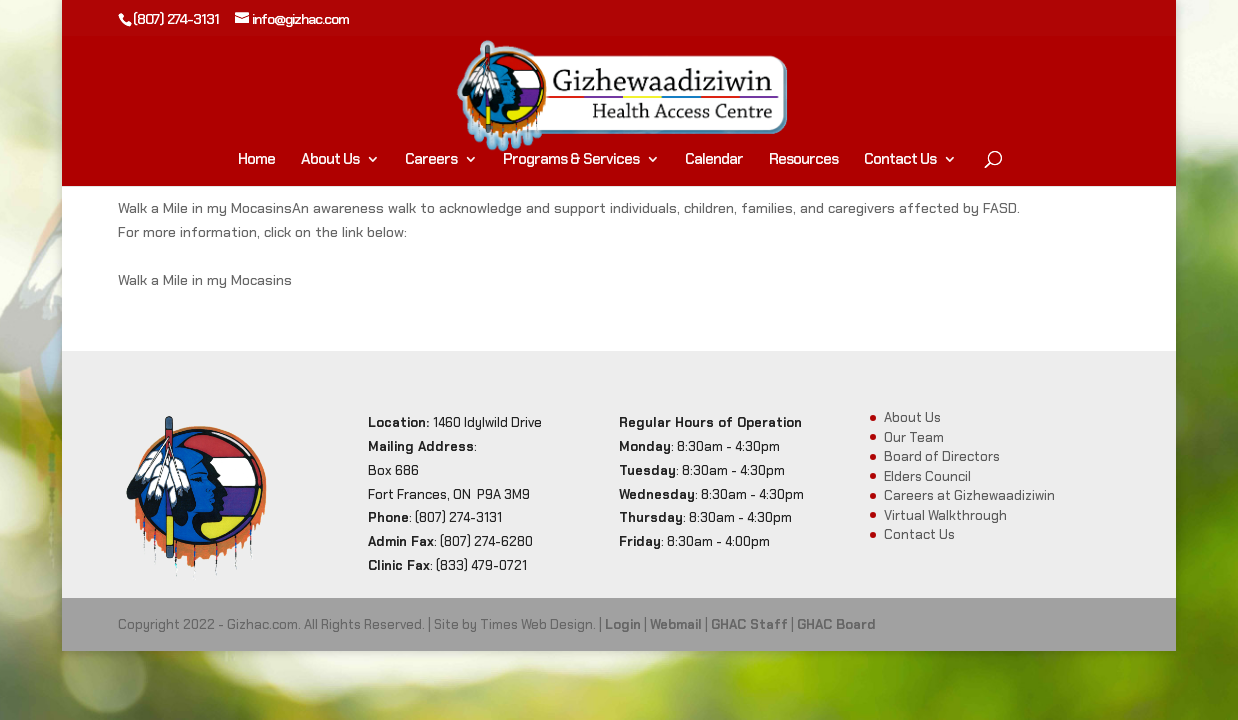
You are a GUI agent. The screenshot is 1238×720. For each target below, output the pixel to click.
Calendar (714, 160)
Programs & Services (571, 160)
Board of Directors (942, 456)
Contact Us (900, 160)
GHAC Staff (749, 624)
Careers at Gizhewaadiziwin (969, 495)
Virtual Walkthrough (945, 515)
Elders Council (927, 476)
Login (623, 624)
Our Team (914, 437)
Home (256, 160)
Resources (803, 160)
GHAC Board (836, 624)
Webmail (676, 624)
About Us (330, 160)
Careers (431, 160)
